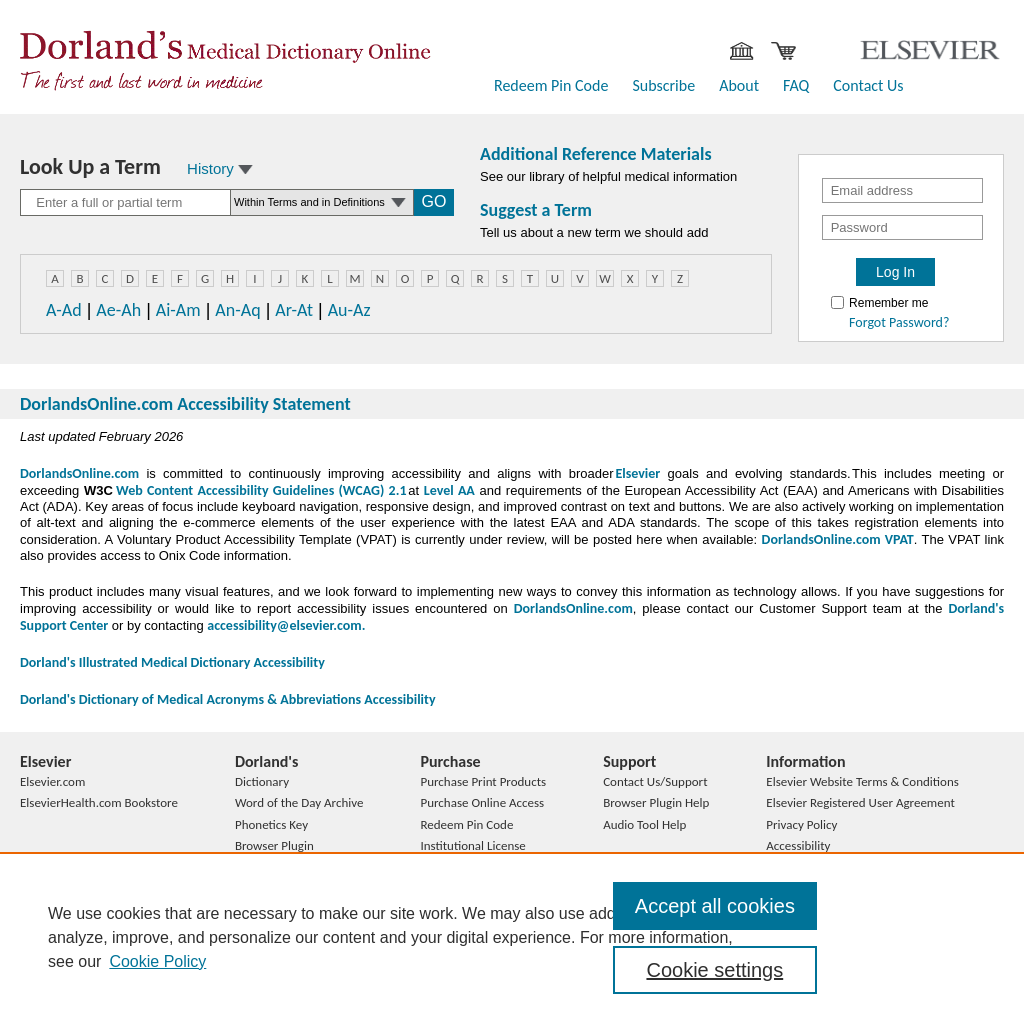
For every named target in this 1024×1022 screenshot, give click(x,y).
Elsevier (637, 473)
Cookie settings (714, 970)
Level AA (449, 490)
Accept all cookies (715, 906)
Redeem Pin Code (551, 85)
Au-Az (349, 310)
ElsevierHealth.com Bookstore (99, 802)
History (220, 168)
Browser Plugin (274, 845)
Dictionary (262, 781)
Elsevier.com (52, 781)
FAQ (796, 85)
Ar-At (294, 310)
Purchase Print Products (483, 781)
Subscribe (663, 85)
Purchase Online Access (482, 802)
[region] (512, 937)
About (739, 85)
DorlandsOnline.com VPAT (838, 539)
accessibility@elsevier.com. (286, 625)
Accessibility (798, 845)
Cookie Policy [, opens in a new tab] (157, 961)
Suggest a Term (536, 210)
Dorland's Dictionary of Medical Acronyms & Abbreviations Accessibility (228, 699)
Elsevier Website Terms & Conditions (862, 781)
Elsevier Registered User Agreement (860, 802)
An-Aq (237, 310)
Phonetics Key (271, 824)
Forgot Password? (899, 323)
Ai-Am (178, 310)
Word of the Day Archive (299, 802)
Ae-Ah (118, 310)
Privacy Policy (801, 824)
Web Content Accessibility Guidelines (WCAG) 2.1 (260, 490)
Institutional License (472, 845)
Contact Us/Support (655, 781)
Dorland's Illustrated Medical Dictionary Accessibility (172, 662)
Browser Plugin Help (656, 802)
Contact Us (868, 85)
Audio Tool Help (644, 824)
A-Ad (64, 310)
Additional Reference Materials (596, 154)
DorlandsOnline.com (79, 473)
